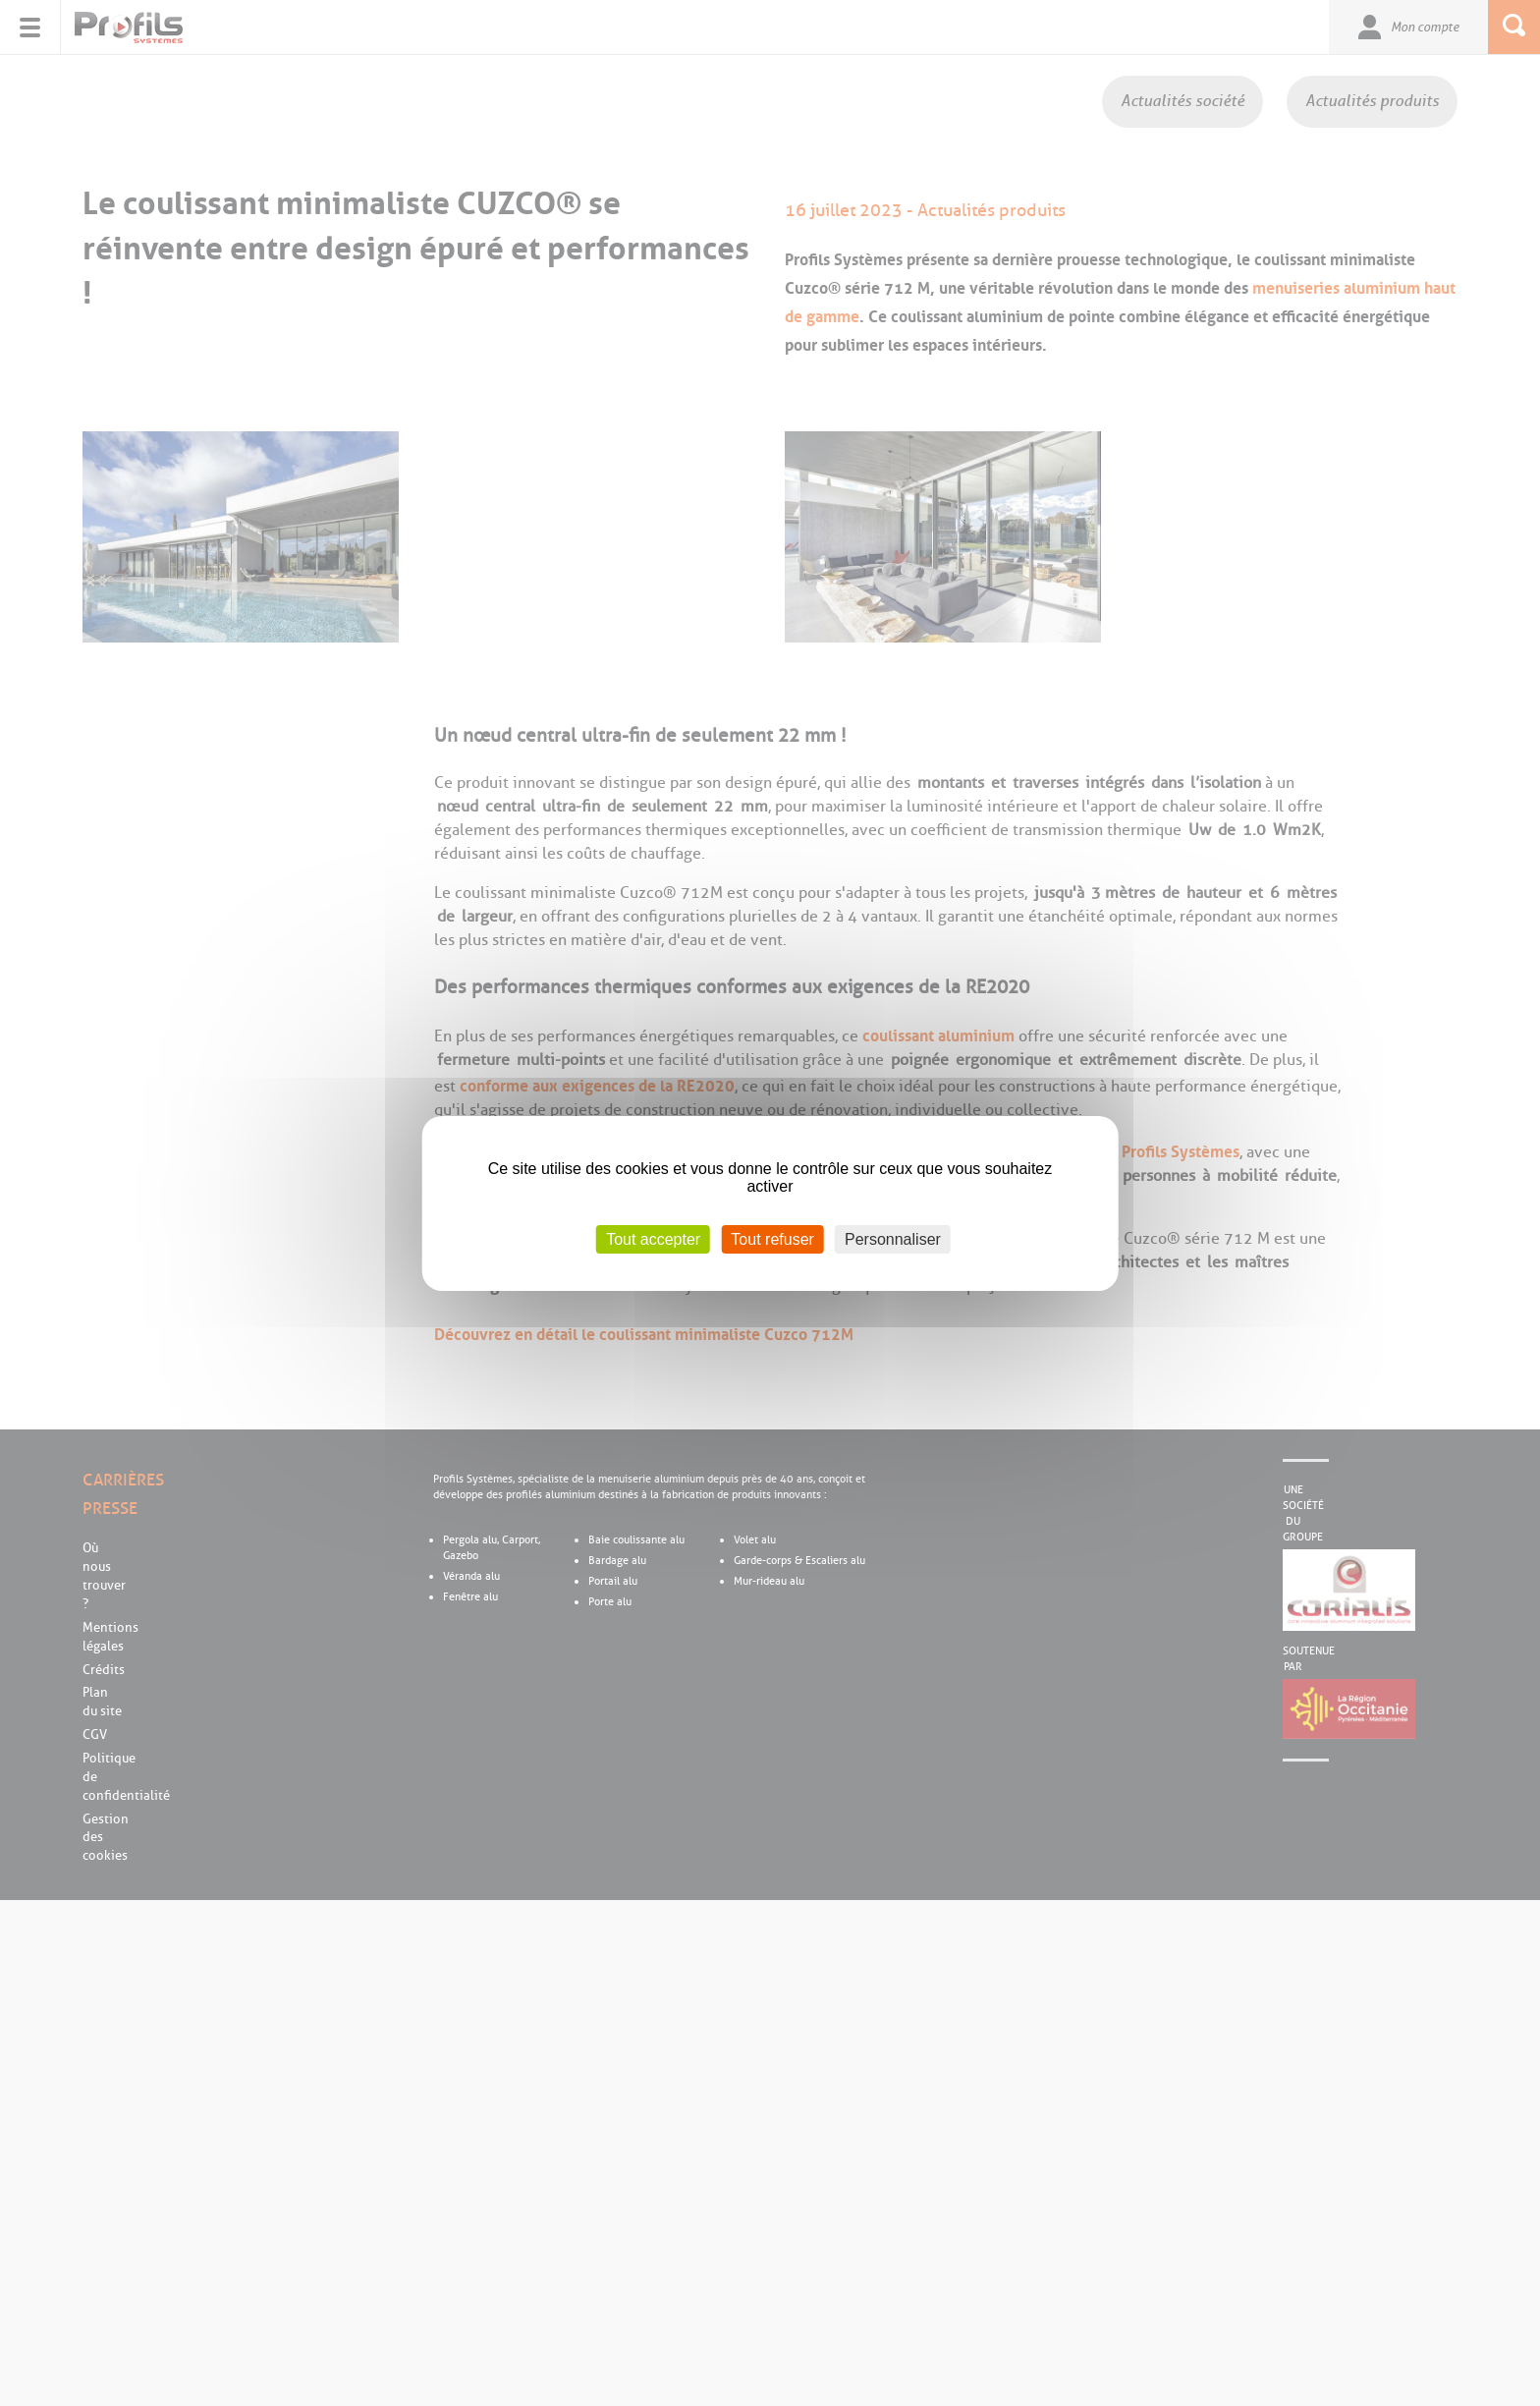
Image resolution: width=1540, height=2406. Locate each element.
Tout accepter (653, 1238)
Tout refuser (772, 1238)
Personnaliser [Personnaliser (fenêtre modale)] (893, 1238)
